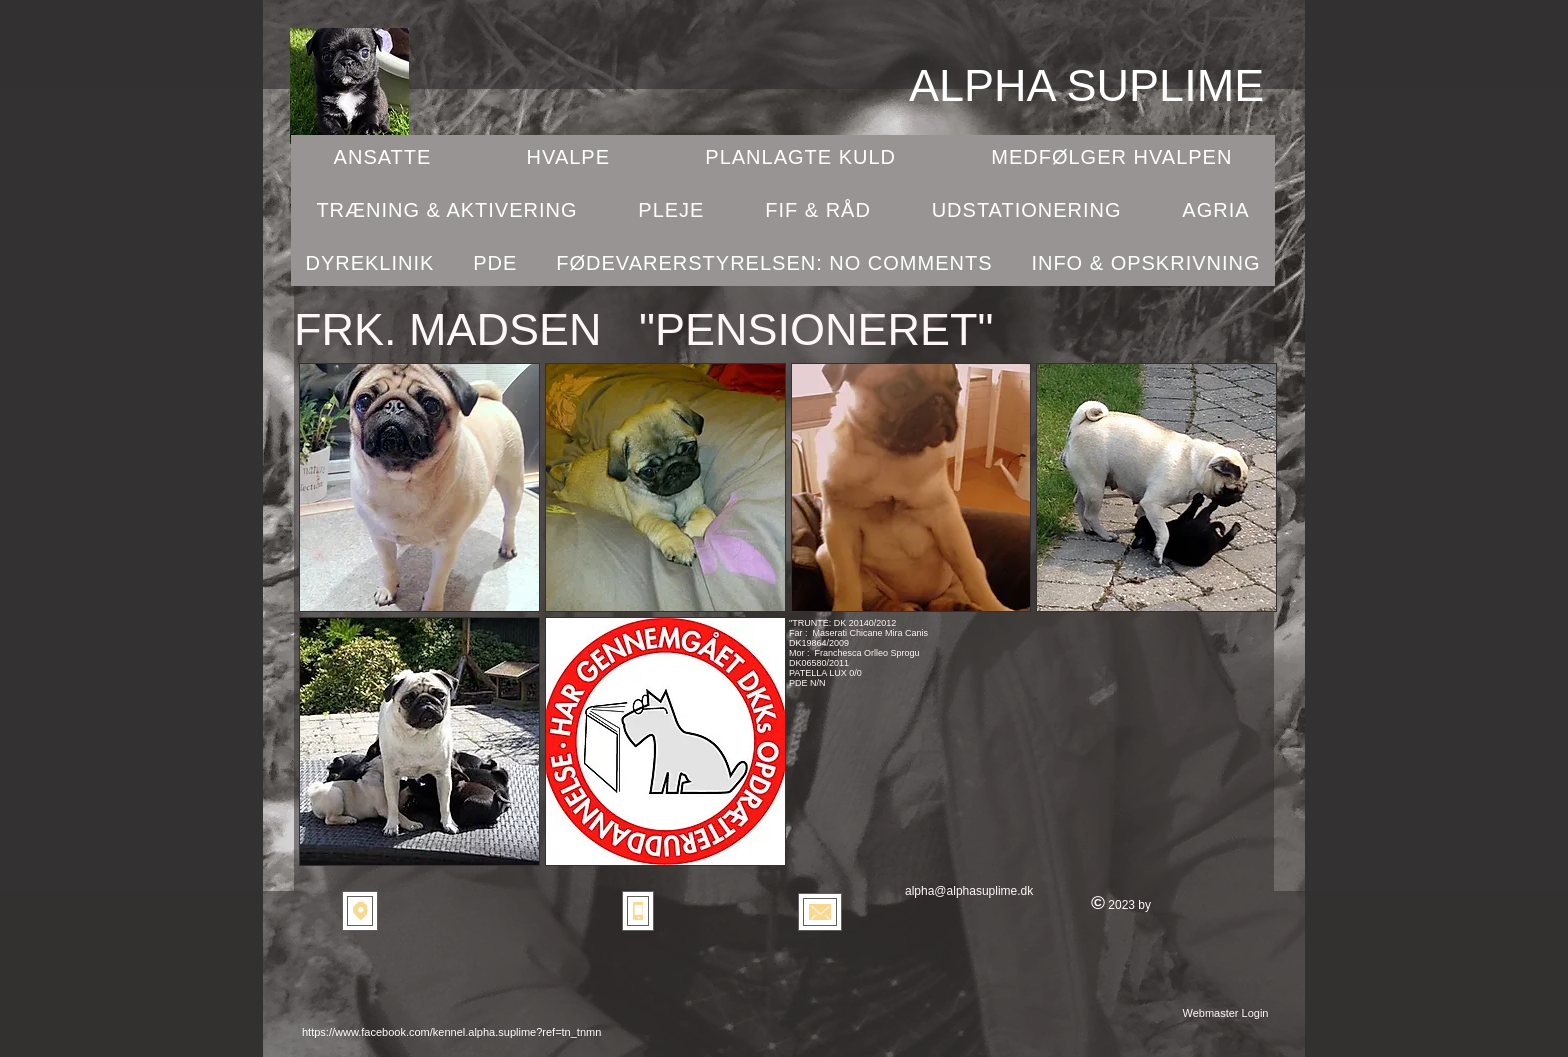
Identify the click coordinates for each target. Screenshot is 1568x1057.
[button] (419, 487)
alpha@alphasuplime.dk (969, 891)
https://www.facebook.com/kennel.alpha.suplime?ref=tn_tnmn (451, 1032)
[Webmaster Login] (1225, 1013)
